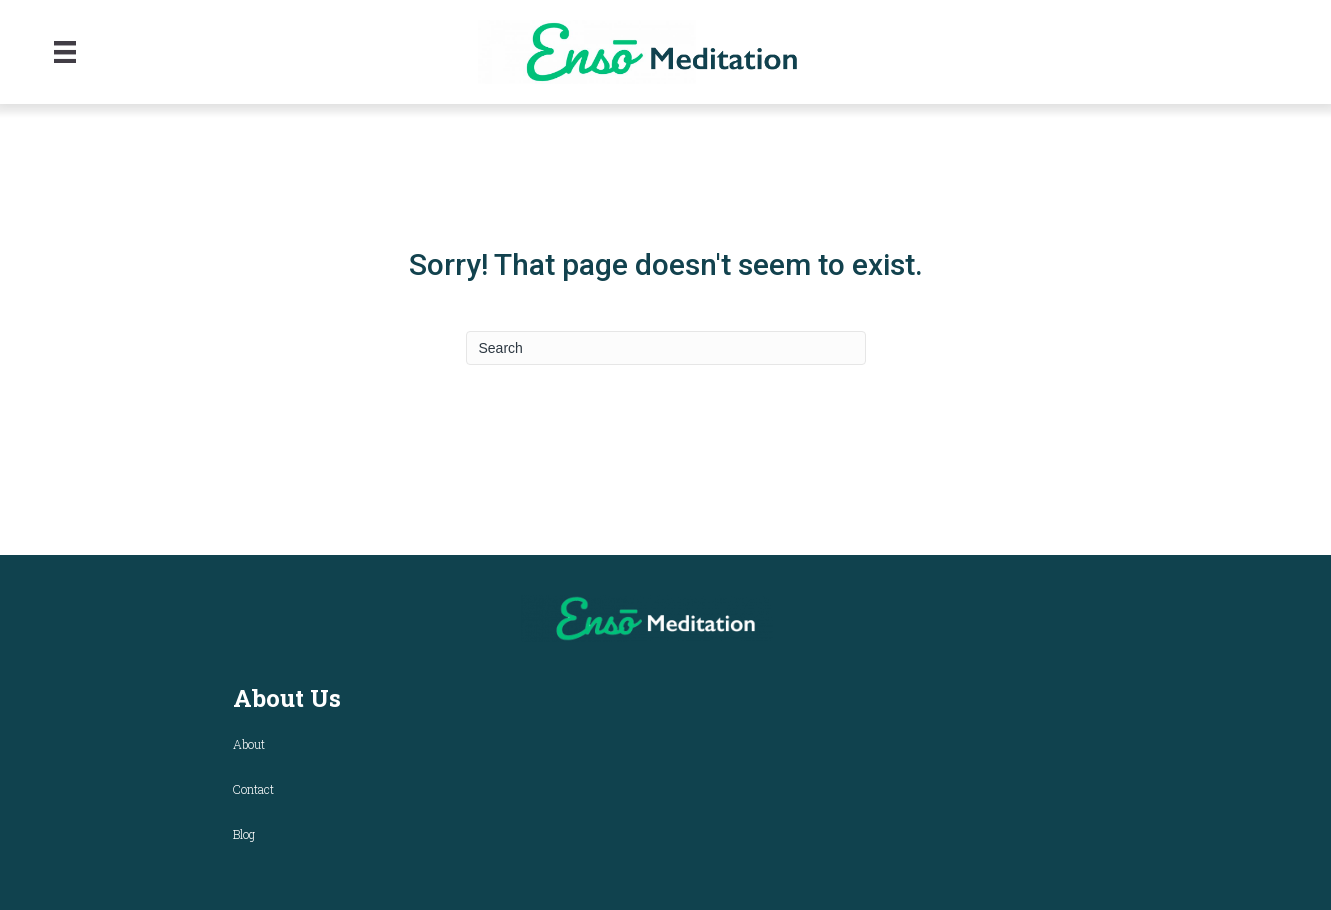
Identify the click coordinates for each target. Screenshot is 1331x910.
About (249, 744)
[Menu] (65, 52)
